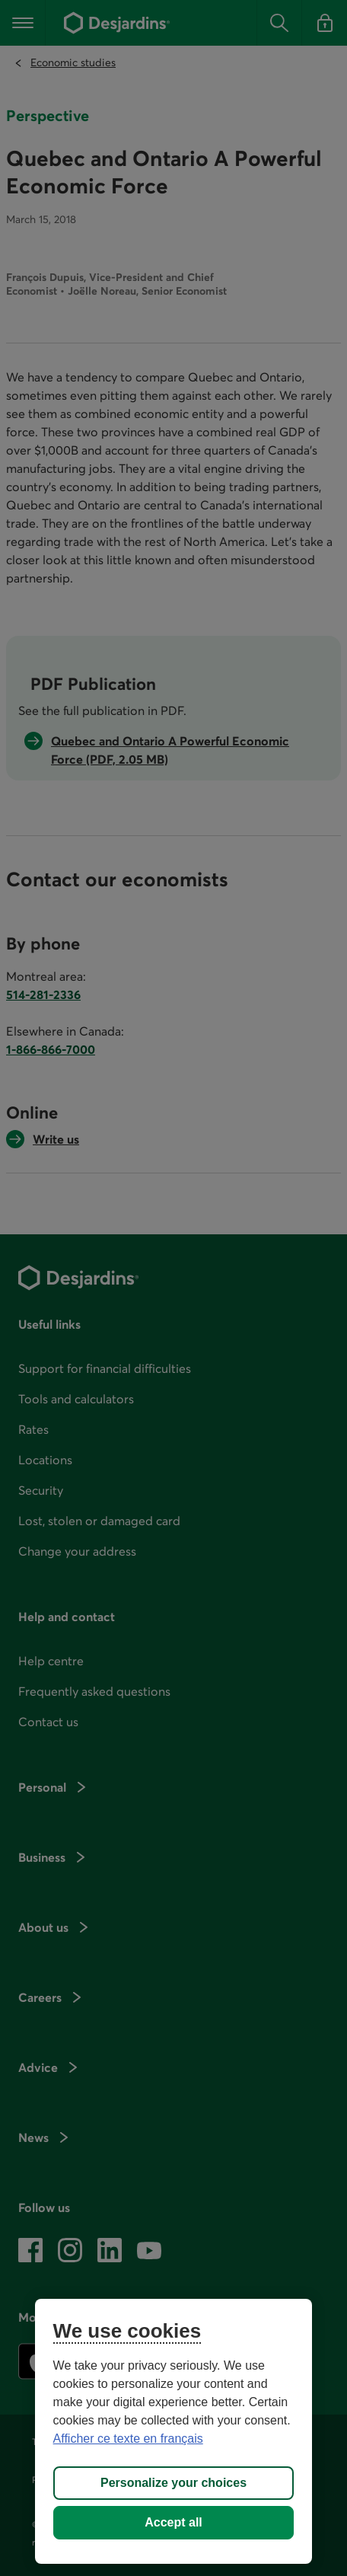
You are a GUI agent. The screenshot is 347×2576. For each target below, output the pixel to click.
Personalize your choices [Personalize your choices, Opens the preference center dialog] (173, 2482)
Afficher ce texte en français (128, 2438)
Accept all (173, 2522)
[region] (174, 2431)
